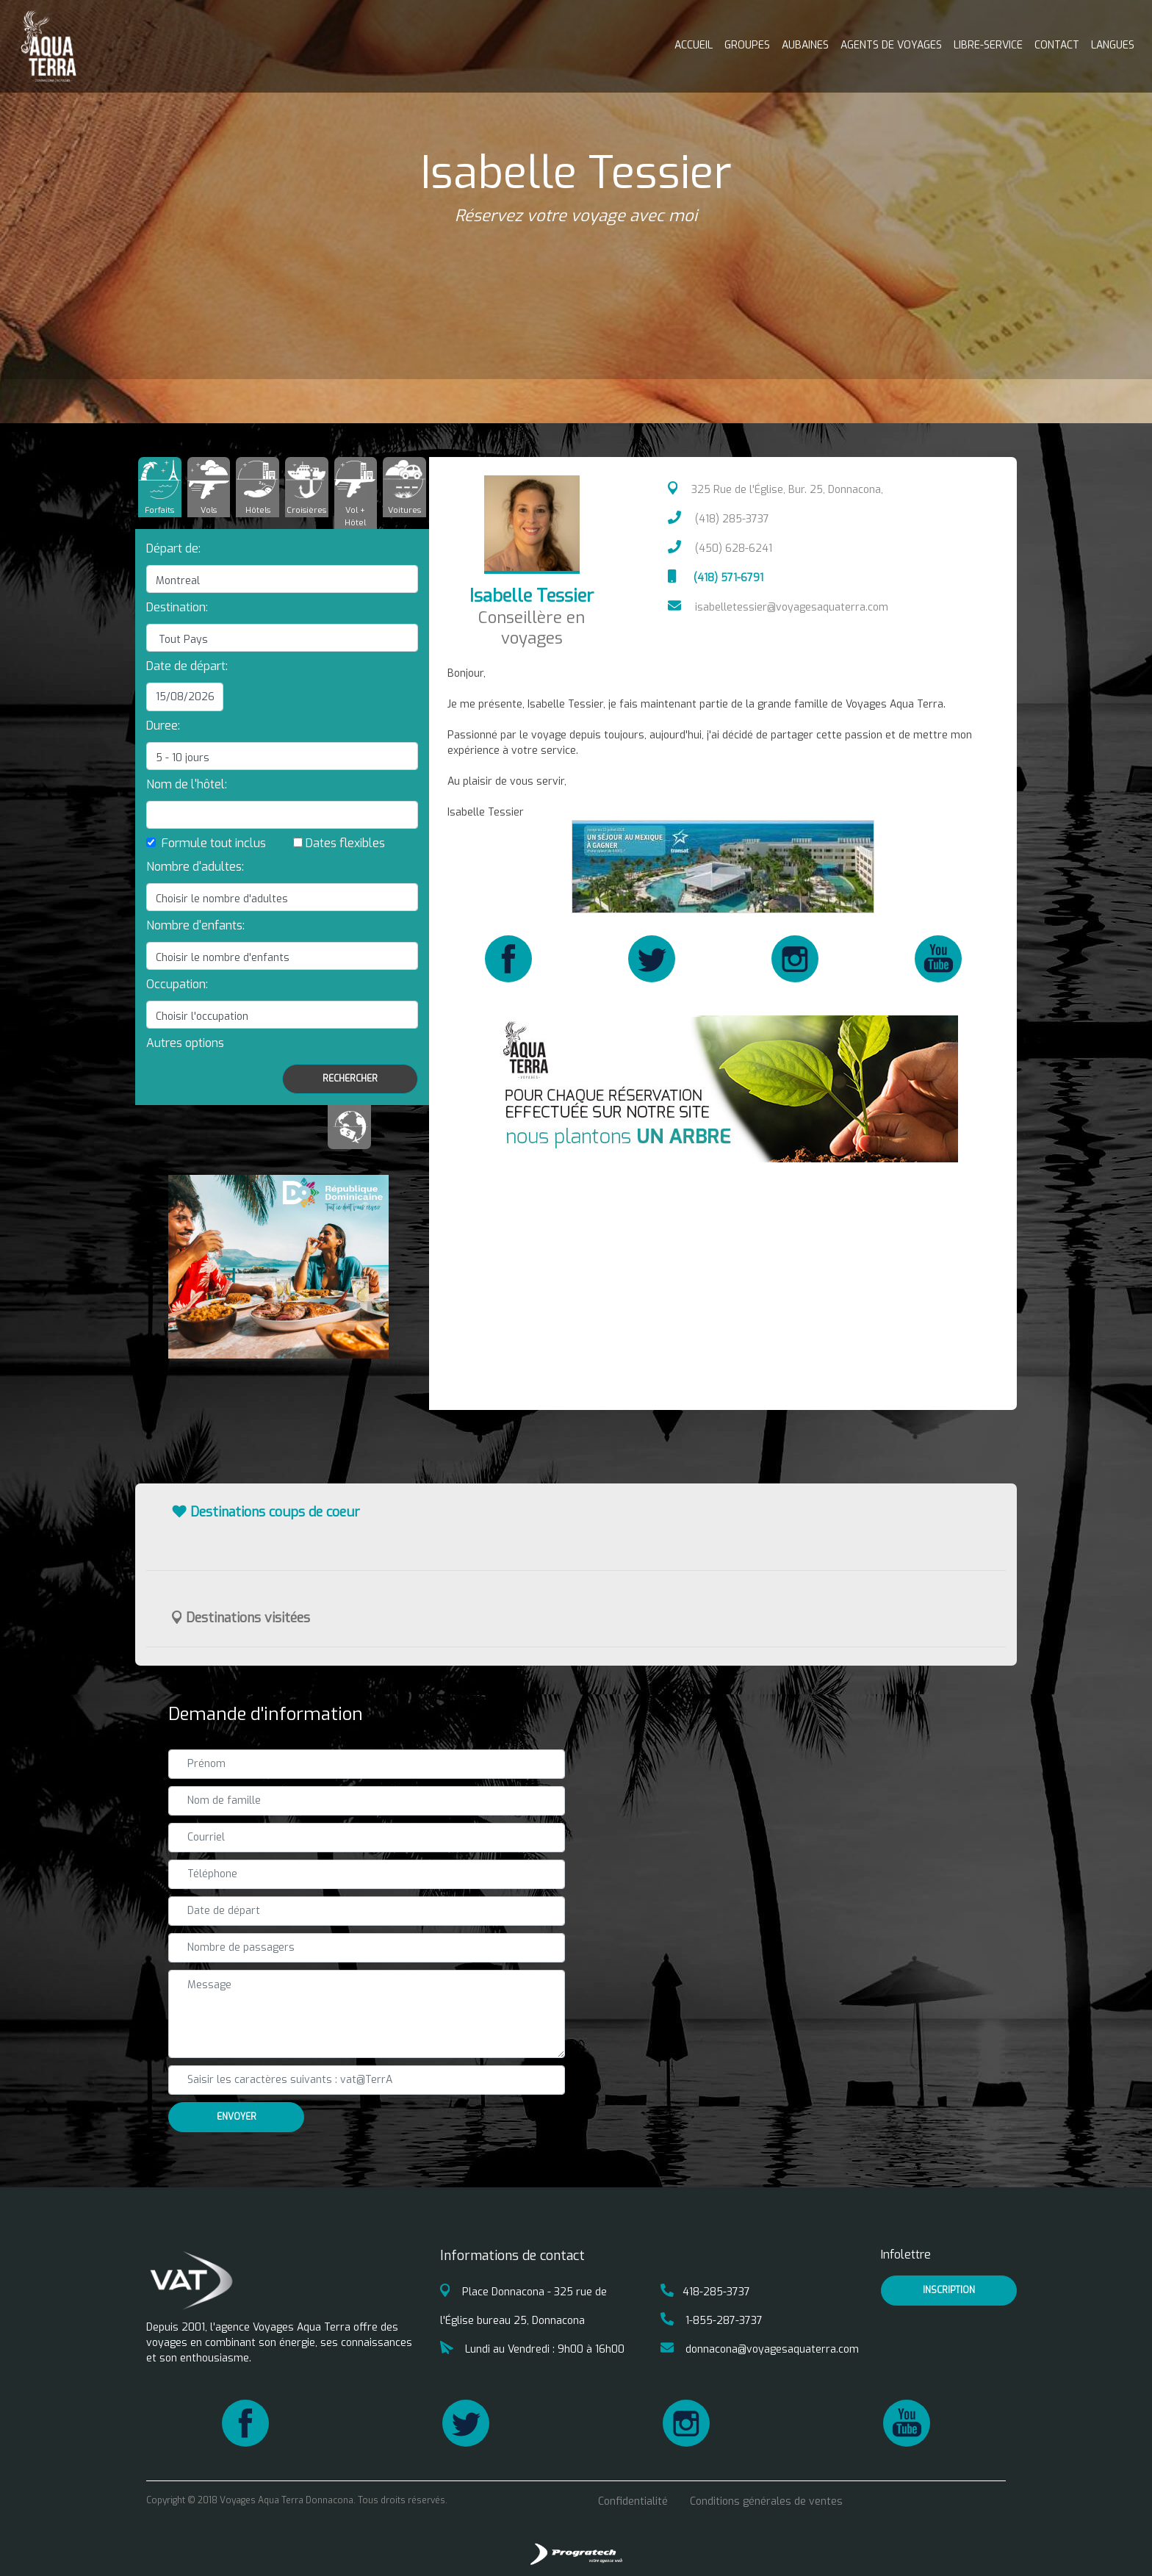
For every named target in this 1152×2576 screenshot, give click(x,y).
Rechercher (350, 1078)
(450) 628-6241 (720, 548)
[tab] (159, 487)
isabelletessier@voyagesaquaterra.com (778, 607)
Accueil (693, 45)
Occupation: (177, 984)
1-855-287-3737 (711, 2321)
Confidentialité (633, 2501)
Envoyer (236, 2117)
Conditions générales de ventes (766, 2501)
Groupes (747, 45)
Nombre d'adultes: (195, 866)
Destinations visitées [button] (241, 1618)
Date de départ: (187, 666)
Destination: (177, 607)
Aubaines (805, 45)
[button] (185, 1043)
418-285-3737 (705, 2292)
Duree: (163, 725)
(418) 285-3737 (718, 519)
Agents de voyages (891, 45)
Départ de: (173, 548)
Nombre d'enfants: (195, 925)
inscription (949, 2290)
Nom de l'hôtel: (186, 784)
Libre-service (988, 45)
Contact (1056, 45)
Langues (1112, 45)
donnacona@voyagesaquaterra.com (759, 2349)
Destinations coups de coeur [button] (266, 1512)
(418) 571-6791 (715, 578)
